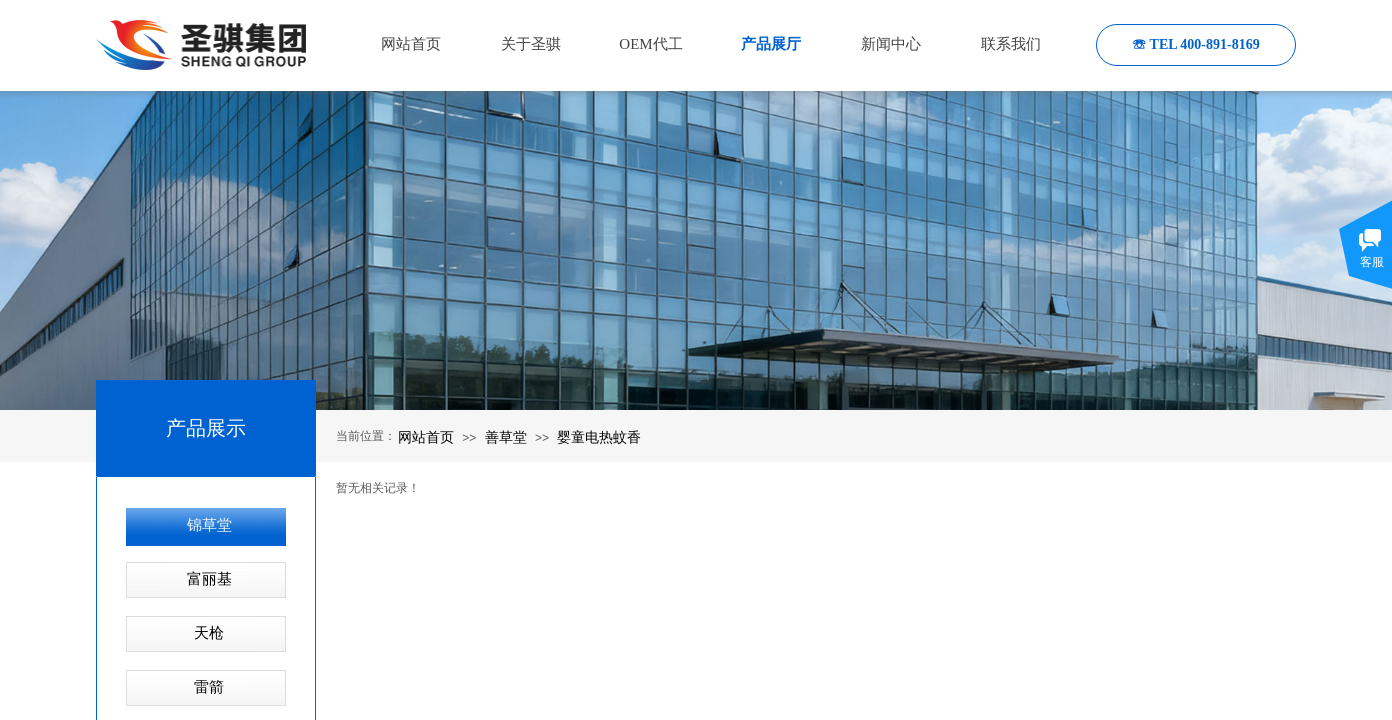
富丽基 (209, 579)
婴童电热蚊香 (599, 437)
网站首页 (426, 437)
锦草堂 (209, 525)
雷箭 (209, 687)
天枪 (209, 633)
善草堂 (506, 437)
